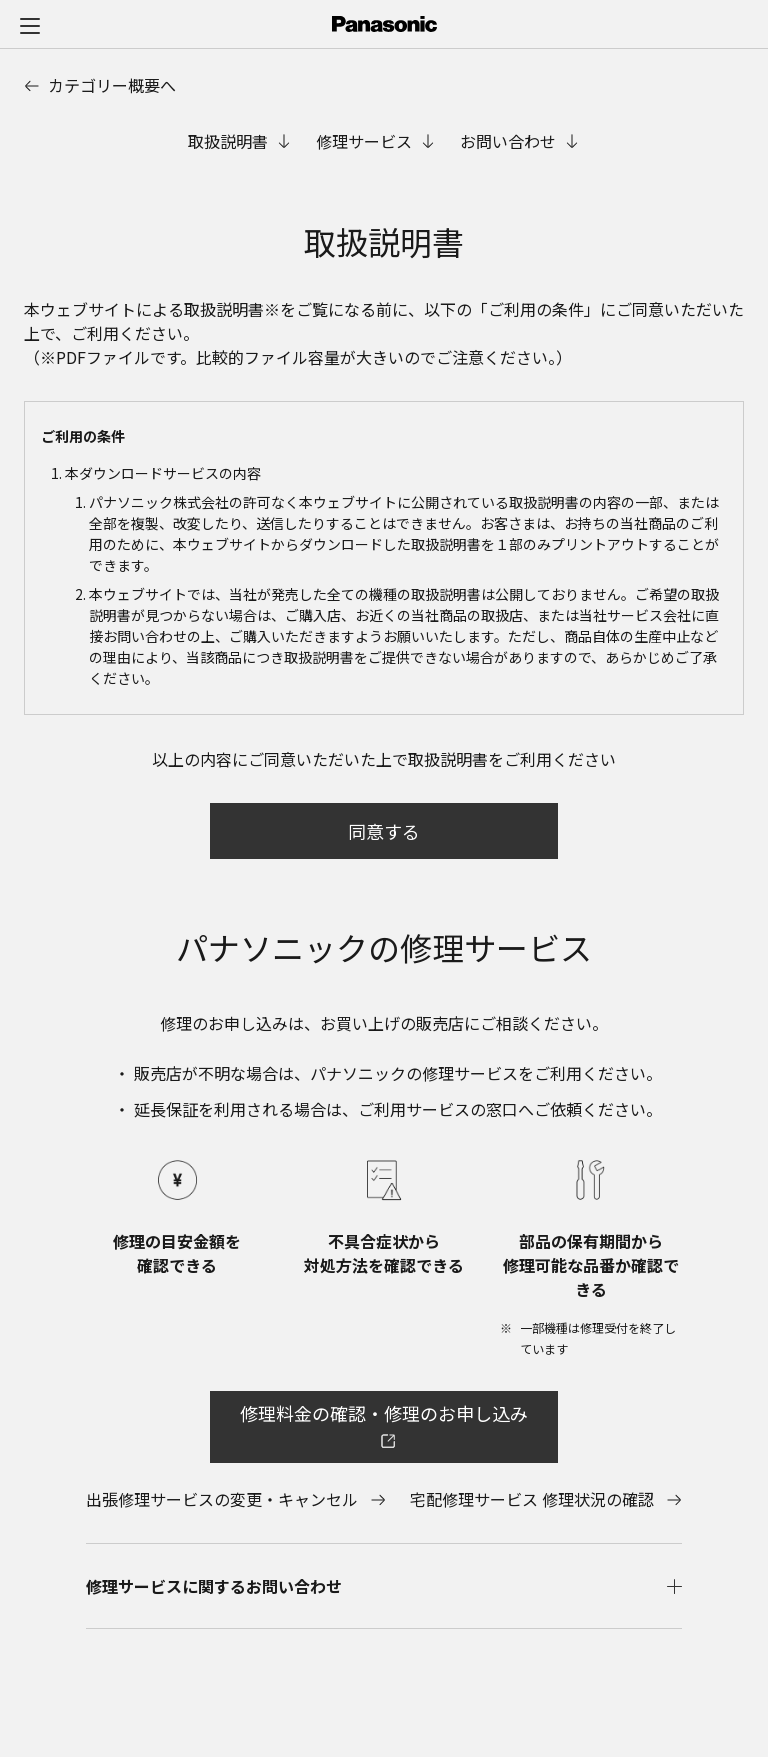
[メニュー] (30, 25)
